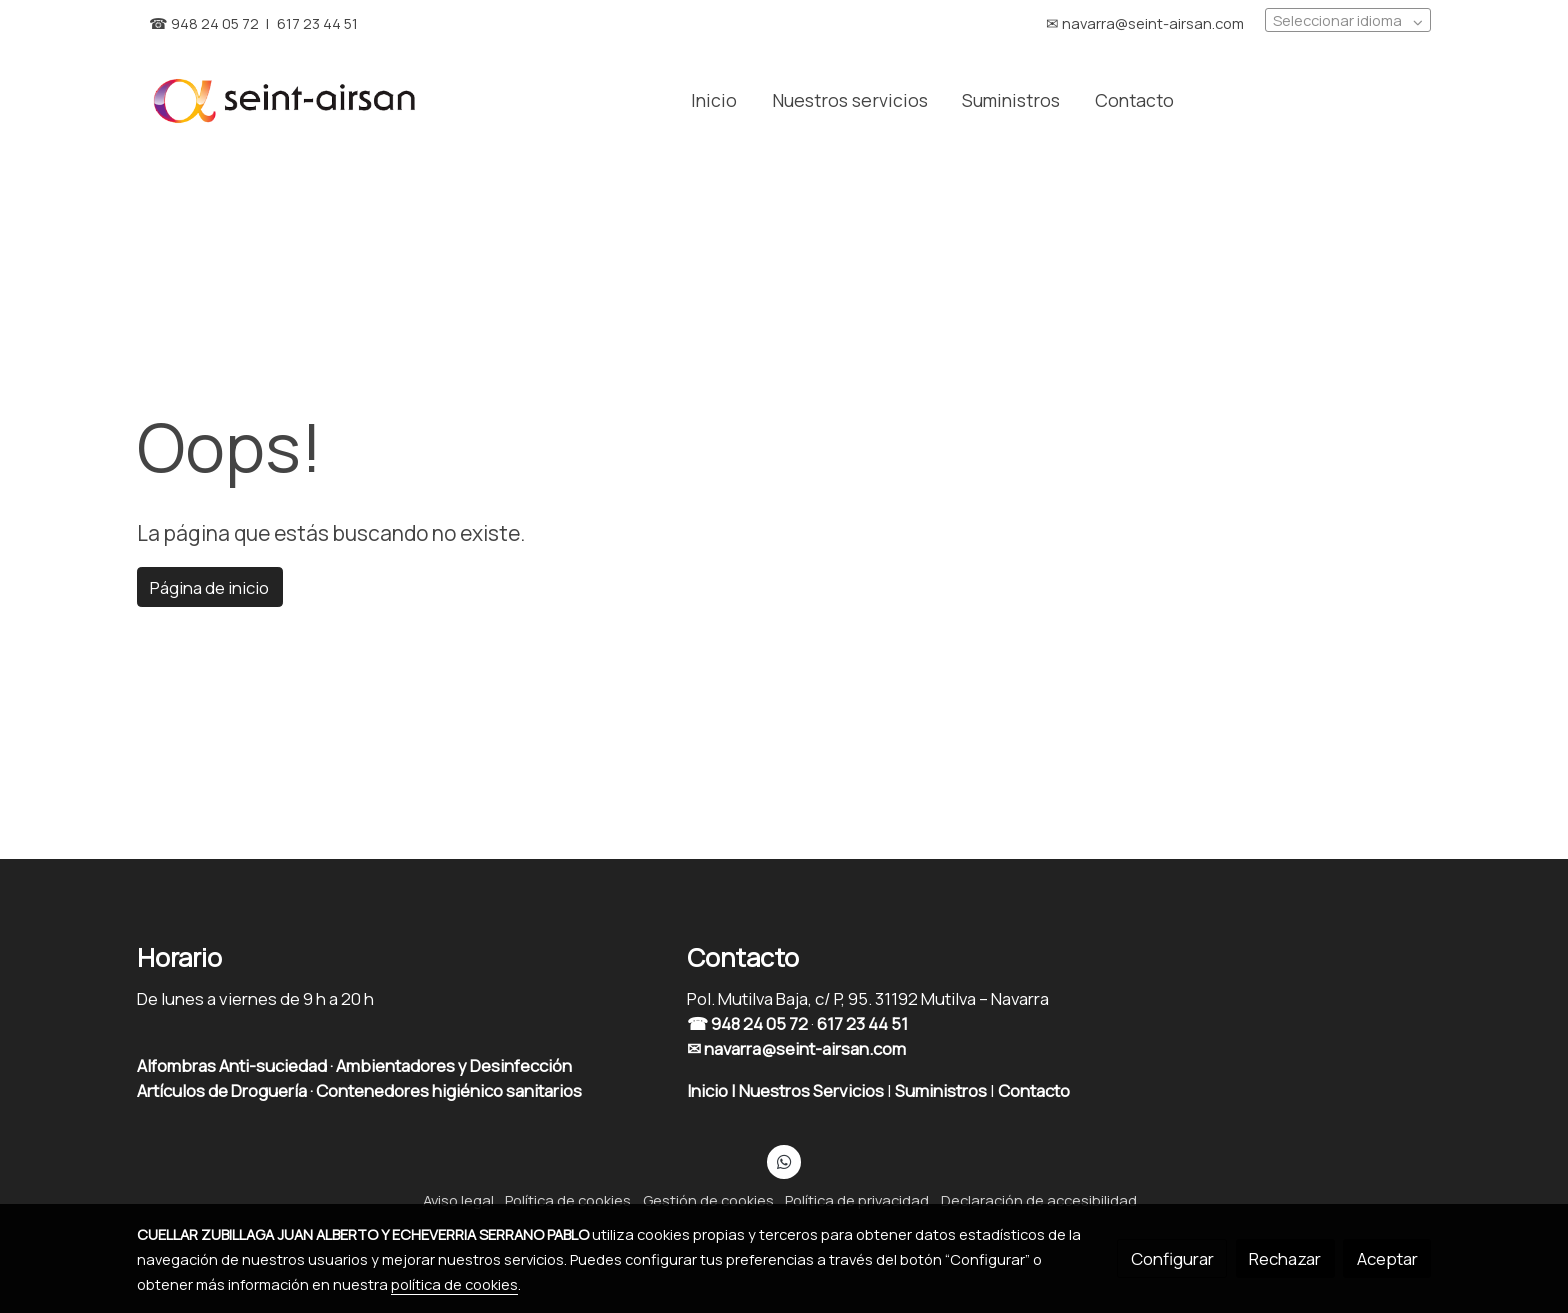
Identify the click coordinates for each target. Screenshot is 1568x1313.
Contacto (1035, 1090)
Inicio (709, 1090)
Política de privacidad (857, 1200)
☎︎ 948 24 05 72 (204, 23)
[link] (285, 100)
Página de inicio (209, 587)
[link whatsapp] (784, 1160)
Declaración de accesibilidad (1039, 1200)
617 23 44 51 (317, 23)
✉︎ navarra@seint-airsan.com (1145, 23)
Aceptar (1387, 1258)
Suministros (942, 1090)
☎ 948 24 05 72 (747, 1023)
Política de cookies (568, 1200)
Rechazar (1285, 1258)
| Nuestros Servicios (807, 1090)
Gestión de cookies (708, 1200)
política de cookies (454, 1284)
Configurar (1172, 1258)
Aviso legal (458, 1200)
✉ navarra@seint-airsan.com (796, 1048)
